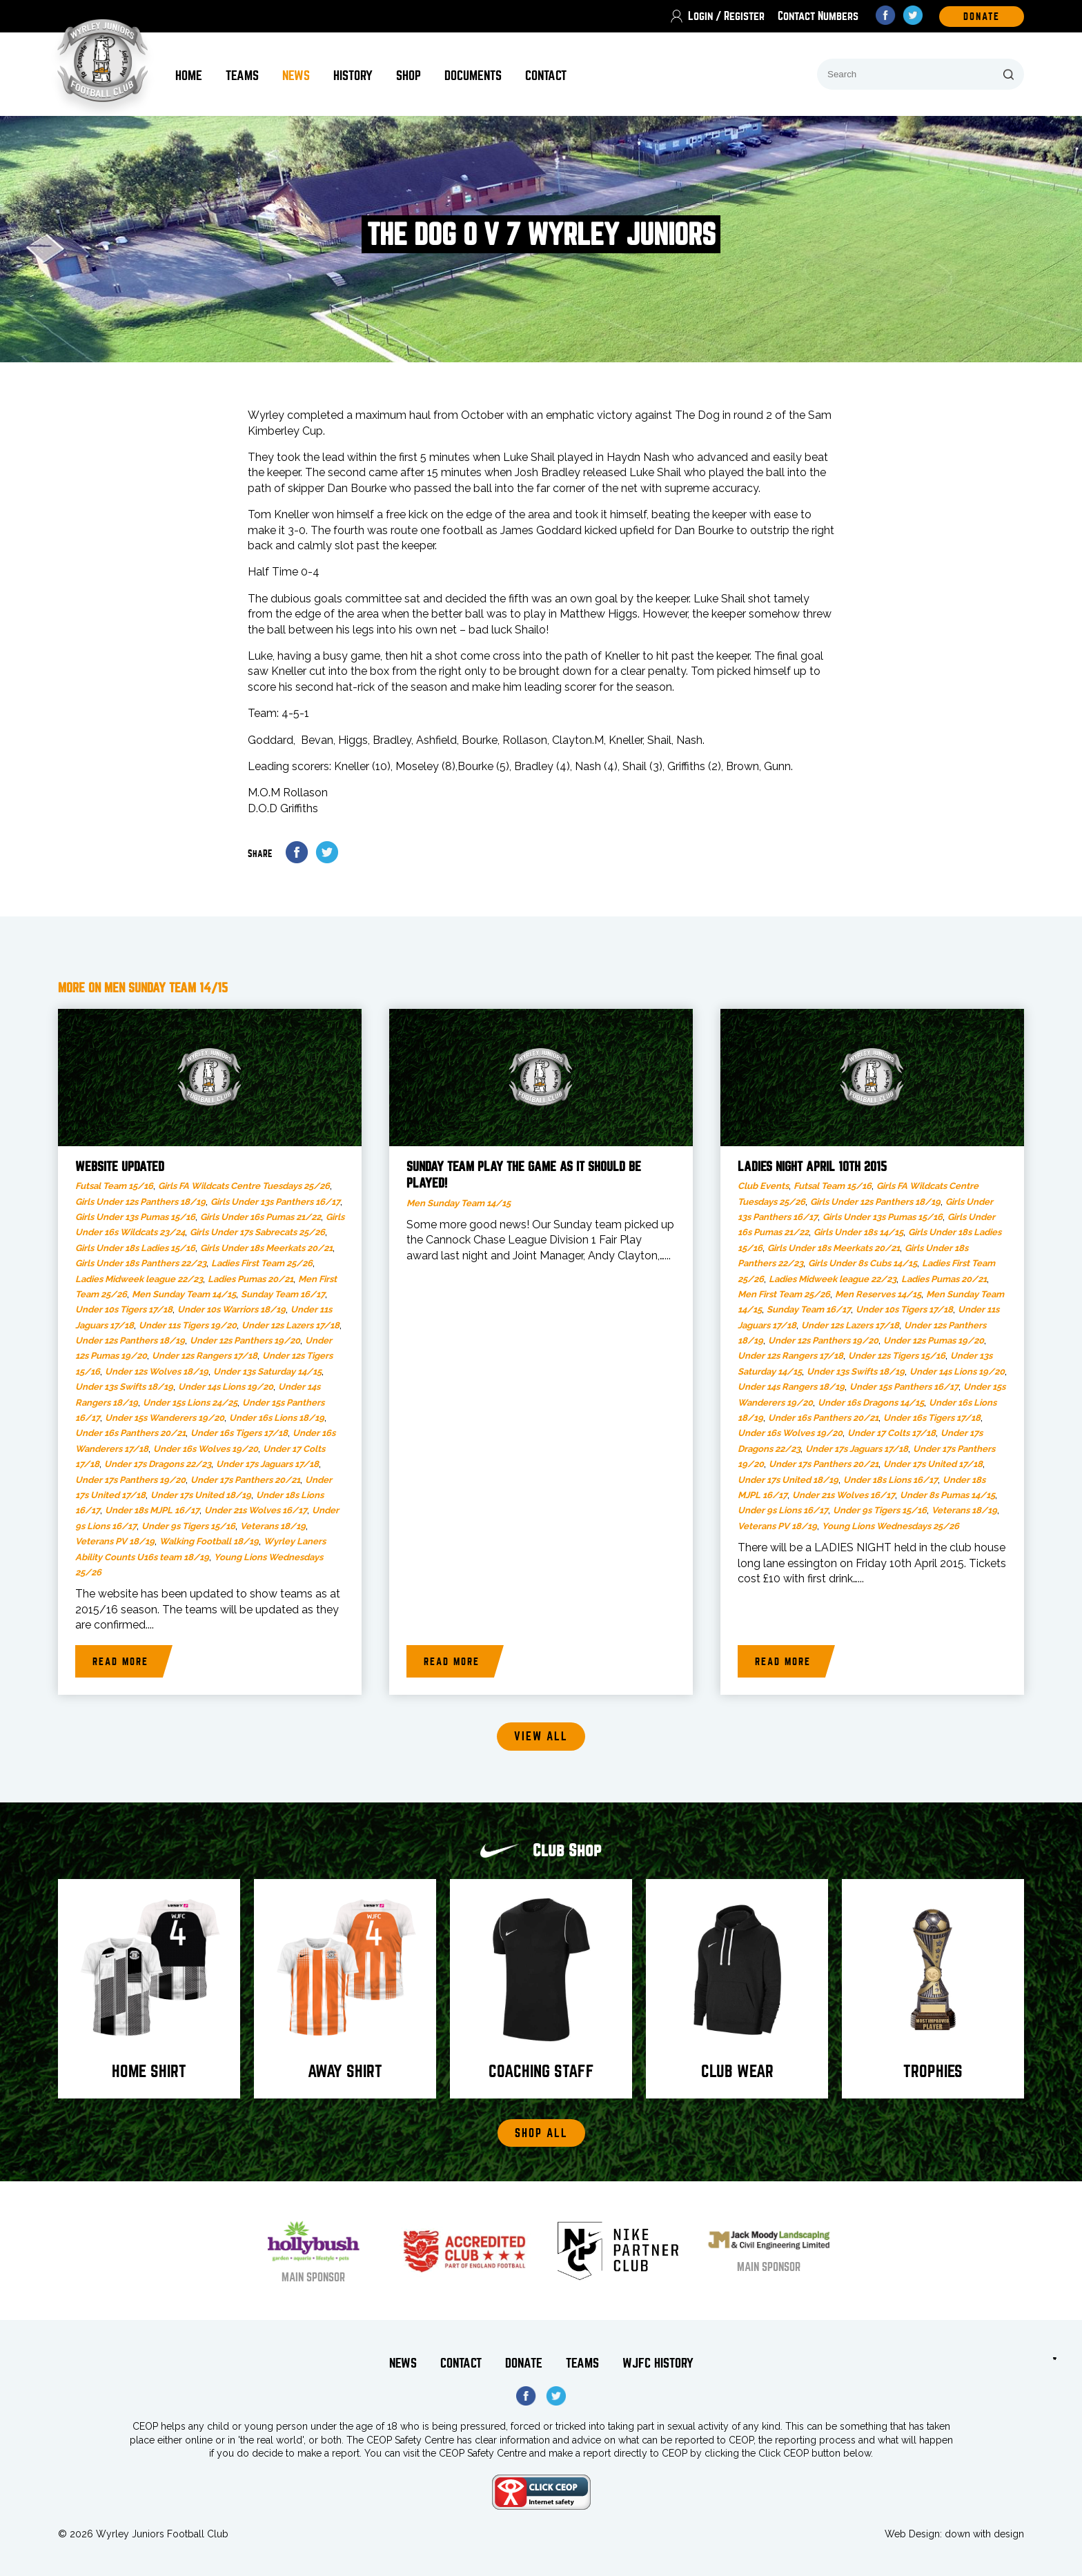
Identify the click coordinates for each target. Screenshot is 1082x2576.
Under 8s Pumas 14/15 (947, 1495)
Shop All (541, 2133)
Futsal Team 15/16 (114, 1186)
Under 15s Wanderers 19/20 (164, 1418)
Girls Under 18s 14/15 (858, 1232)
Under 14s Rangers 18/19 (791, 1387)
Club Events (763, 1186)
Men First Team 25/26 (784, 1294)
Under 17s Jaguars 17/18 (267, 1464)
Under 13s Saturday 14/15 (267, 1371)
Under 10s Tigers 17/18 (124, 1309)
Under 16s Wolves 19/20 (205, 1449)
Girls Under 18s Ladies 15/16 (135, 1248)
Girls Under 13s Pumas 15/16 (135, 1217)
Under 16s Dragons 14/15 (871, 1402)
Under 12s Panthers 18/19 (130, 1340)
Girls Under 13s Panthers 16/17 (275, 1202)
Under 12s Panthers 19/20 (245, 1340)
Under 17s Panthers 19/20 (130, 1480)
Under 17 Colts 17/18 (891, 1433)
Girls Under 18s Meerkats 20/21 (266, 1248)
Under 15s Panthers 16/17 (903, 1387)
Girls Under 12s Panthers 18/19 (140, 1202)
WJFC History (658, 2363)
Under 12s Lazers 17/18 (291, 1325)
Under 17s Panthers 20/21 (245, 1480)
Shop (408, 75)
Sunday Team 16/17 (283, 1294)
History (353, 75)
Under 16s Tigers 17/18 (239, 1433)
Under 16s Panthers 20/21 (130, 1433)
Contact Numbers (818, 16)
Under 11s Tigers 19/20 (188, 1325)
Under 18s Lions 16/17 (890, 1480)
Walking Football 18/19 (209, 1541)
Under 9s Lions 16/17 (783, 1510)
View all (541, 1736)
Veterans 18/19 (273, 1526)
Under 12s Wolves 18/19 (156, 1371)
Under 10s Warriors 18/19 (231, 1309)
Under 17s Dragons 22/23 (157, 1464)
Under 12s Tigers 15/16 (896, 1355)
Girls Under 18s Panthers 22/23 (140, 1263)
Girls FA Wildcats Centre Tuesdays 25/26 (244, 1186)
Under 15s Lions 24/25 (190, 1402)
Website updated (119, 1167)
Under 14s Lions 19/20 (225, 1387)
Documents (473, 75)
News (296, 75)
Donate (523, 2363)
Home (188, 75)
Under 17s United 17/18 (933, 1464)
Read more (120, 1661)
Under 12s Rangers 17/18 (204, 1355)
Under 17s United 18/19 (200, 1495)
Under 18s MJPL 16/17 (152, 1510)
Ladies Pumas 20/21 (250, 1279)
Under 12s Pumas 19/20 (933, 1340)
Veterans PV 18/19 (115, 1541)
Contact (546, 75)
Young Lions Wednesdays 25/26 (890, 1526)
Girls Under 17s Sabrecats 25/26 (257, 1232)
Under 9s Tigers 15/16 (188, 1526)
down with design (984, 2533)
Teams (242, 75)
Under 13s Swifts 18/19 (124, 1387)
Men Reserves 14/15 (878, 1294)
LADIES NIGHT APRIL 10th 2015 (812, 1167)
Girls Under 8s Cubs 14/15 (862, 1263)
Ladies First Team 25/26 (262, 1263)
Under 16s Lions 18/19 (276, 1418)
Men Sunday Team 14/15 (184, 1294)
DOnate (981, 16)
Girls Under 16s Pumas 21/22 (260, 1217)
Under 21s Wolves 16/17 (255, 1510)
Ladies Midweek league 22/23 (139, 1279)
